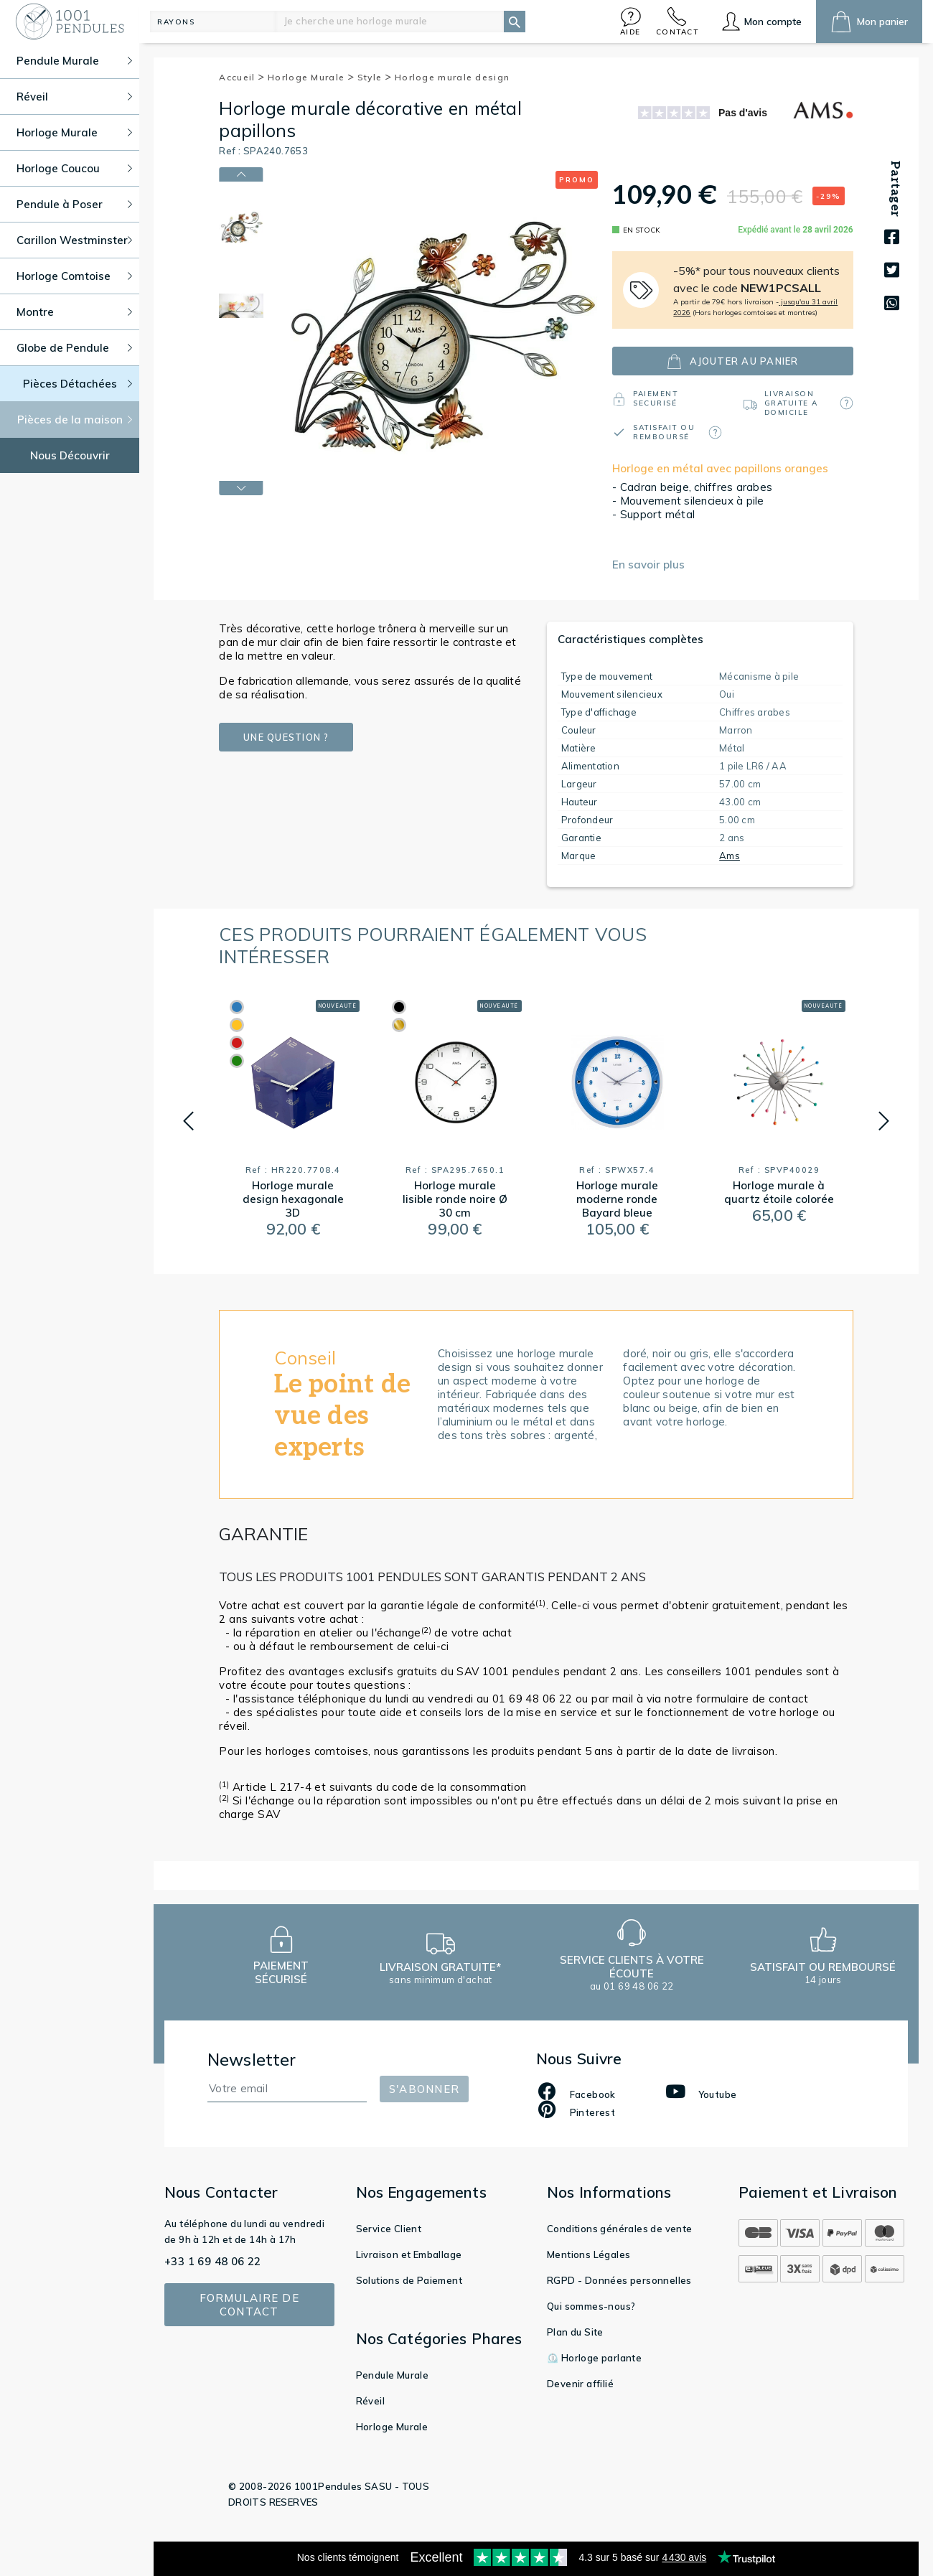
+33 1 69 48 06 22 (212, 2261)
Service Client (389, 2228)
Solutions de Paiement (409, 2280)
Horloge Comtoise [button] (74, 276)
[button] (631, 21)
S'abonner (424, 2089)
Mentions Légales (588, 2254)
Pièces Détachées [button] (78, 383)
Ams (729, 855)
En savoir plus (648, 564)
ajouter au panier (732, 361)
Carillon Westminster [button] (74, 240)
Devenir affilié (580, 2383)
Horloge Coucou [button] (74, 168)
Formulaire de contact (249, 2304)
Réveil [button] (74, 96)
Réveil (370, 2401)
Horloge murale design (452, 77)
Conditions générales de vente (620, 2228)
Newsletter (251, 2059)
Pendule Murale (392, 2375)
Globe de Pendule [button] (74, 348)
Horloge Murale (311, 77)
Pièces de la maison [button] (75, 419)
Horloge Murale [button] (74, 132)
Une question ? (286, 737)
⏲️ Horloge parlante (594, 2358)
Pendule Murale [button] (74, 60)
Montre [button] (74, 312)
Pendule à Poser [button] (74, 204)
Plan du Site (575, 2332)
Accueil (242, 77)
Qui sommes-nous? (591, 2306)
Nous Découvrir (70, 455)
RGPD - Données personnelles (619, 2280)
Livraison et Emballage (409, 2254)
